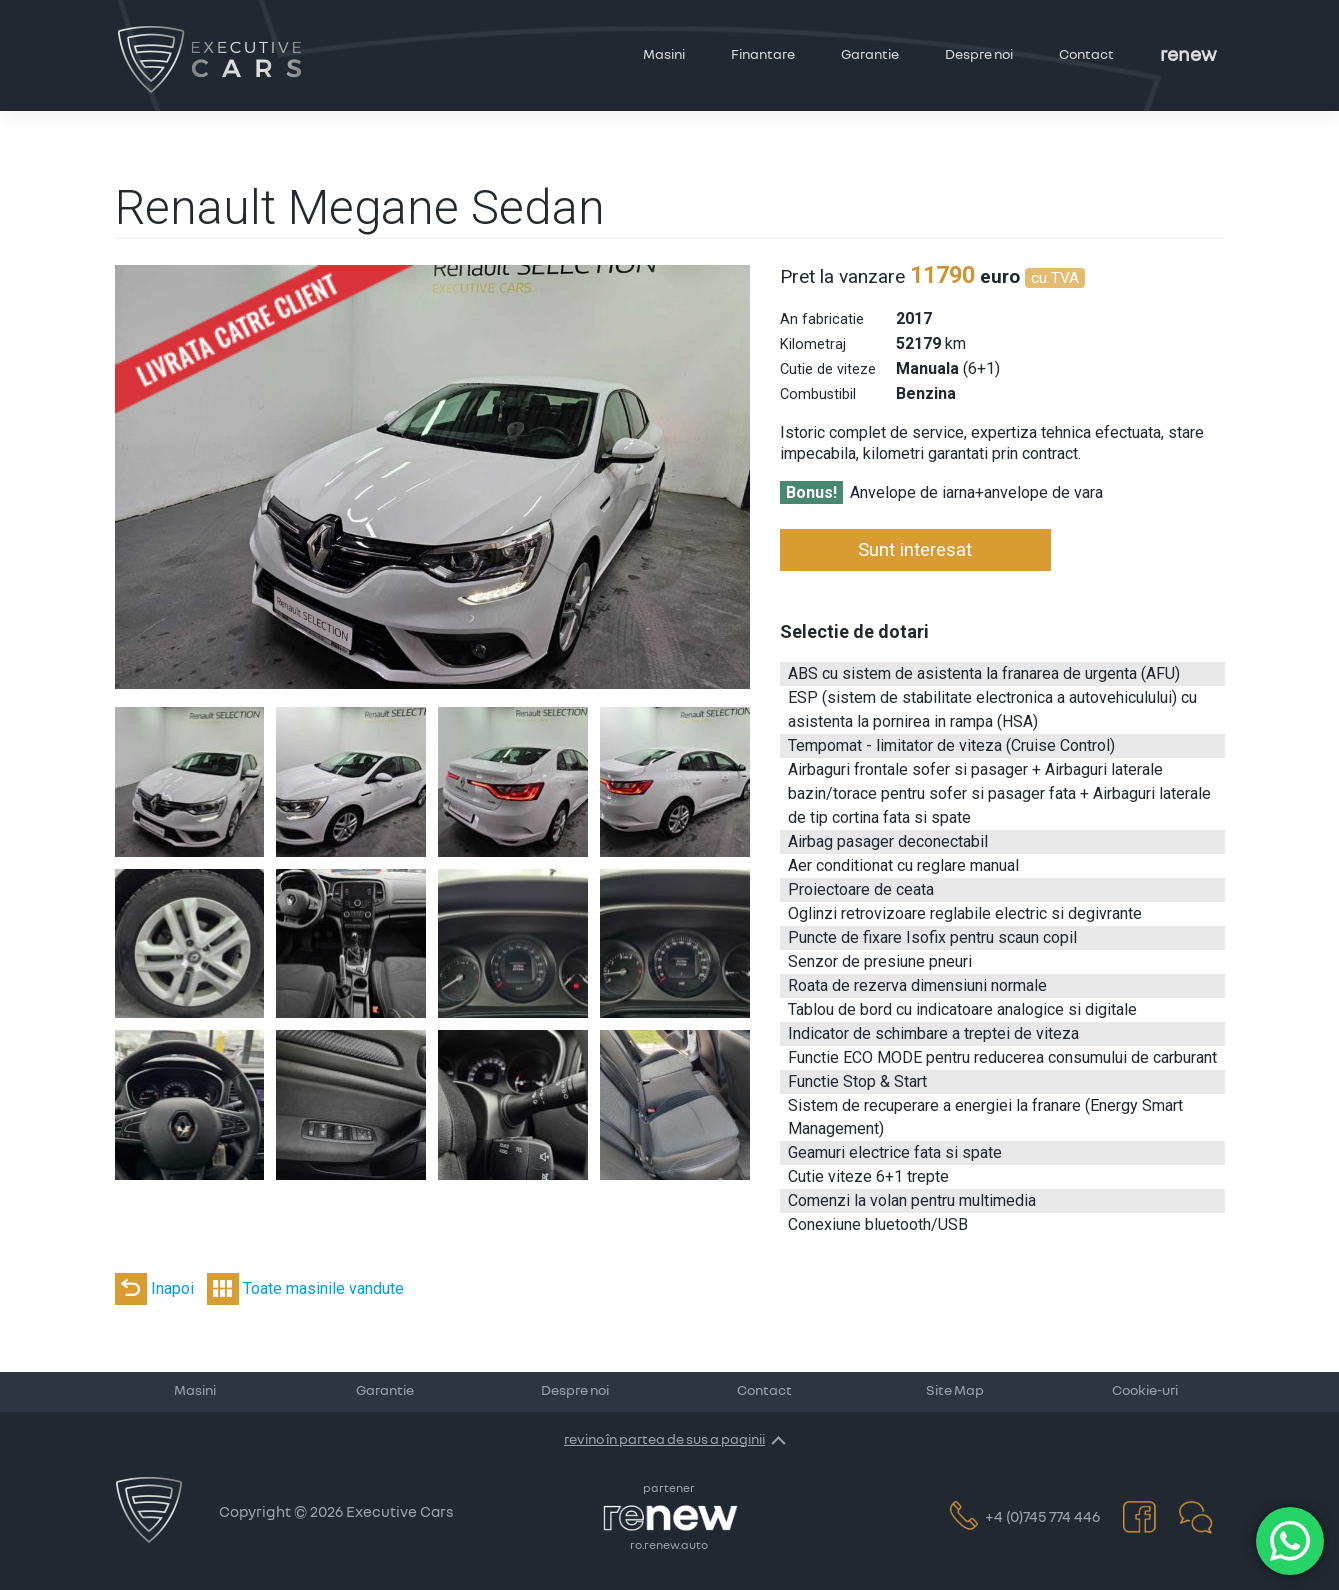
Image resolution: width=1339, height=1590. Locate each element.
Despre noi (979, 55)
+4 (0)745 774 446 (1025, 1517)
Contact (1086, 55)
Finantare (763, 55)
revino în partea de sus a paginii (664, 1440)
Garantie (870, 55)
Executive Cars (400, 1512)
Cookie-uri (1145, 1391)
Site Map (955, 1391)
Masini (664, 55)
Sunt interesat (915, 549)
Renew (1188, 55)
